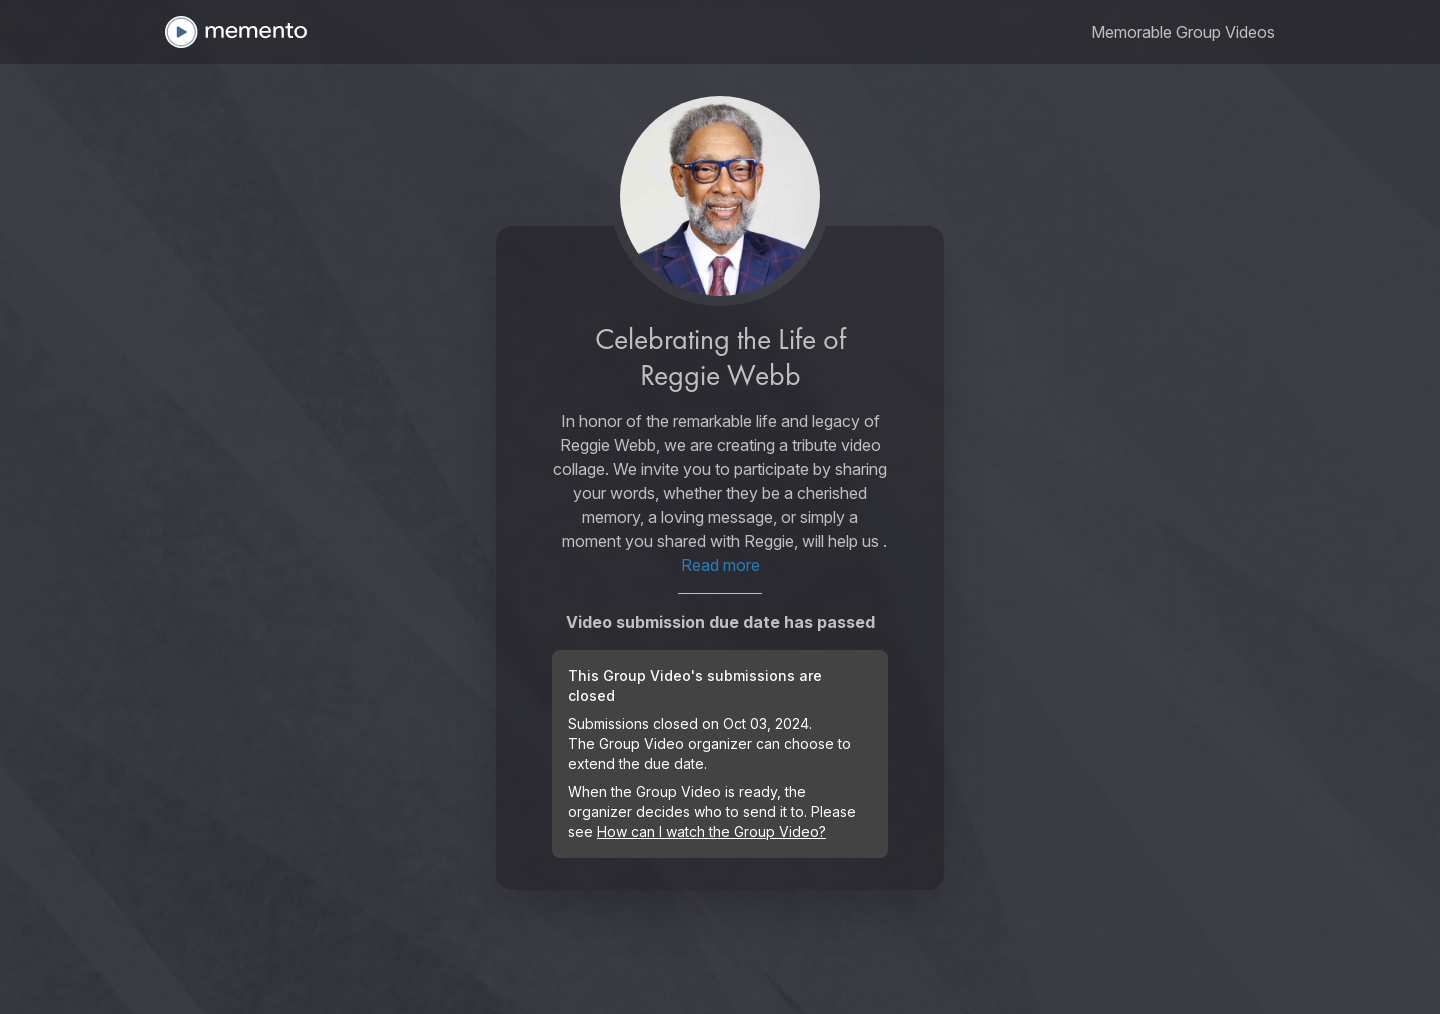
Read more (720, 565)
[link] (1183, 32)
